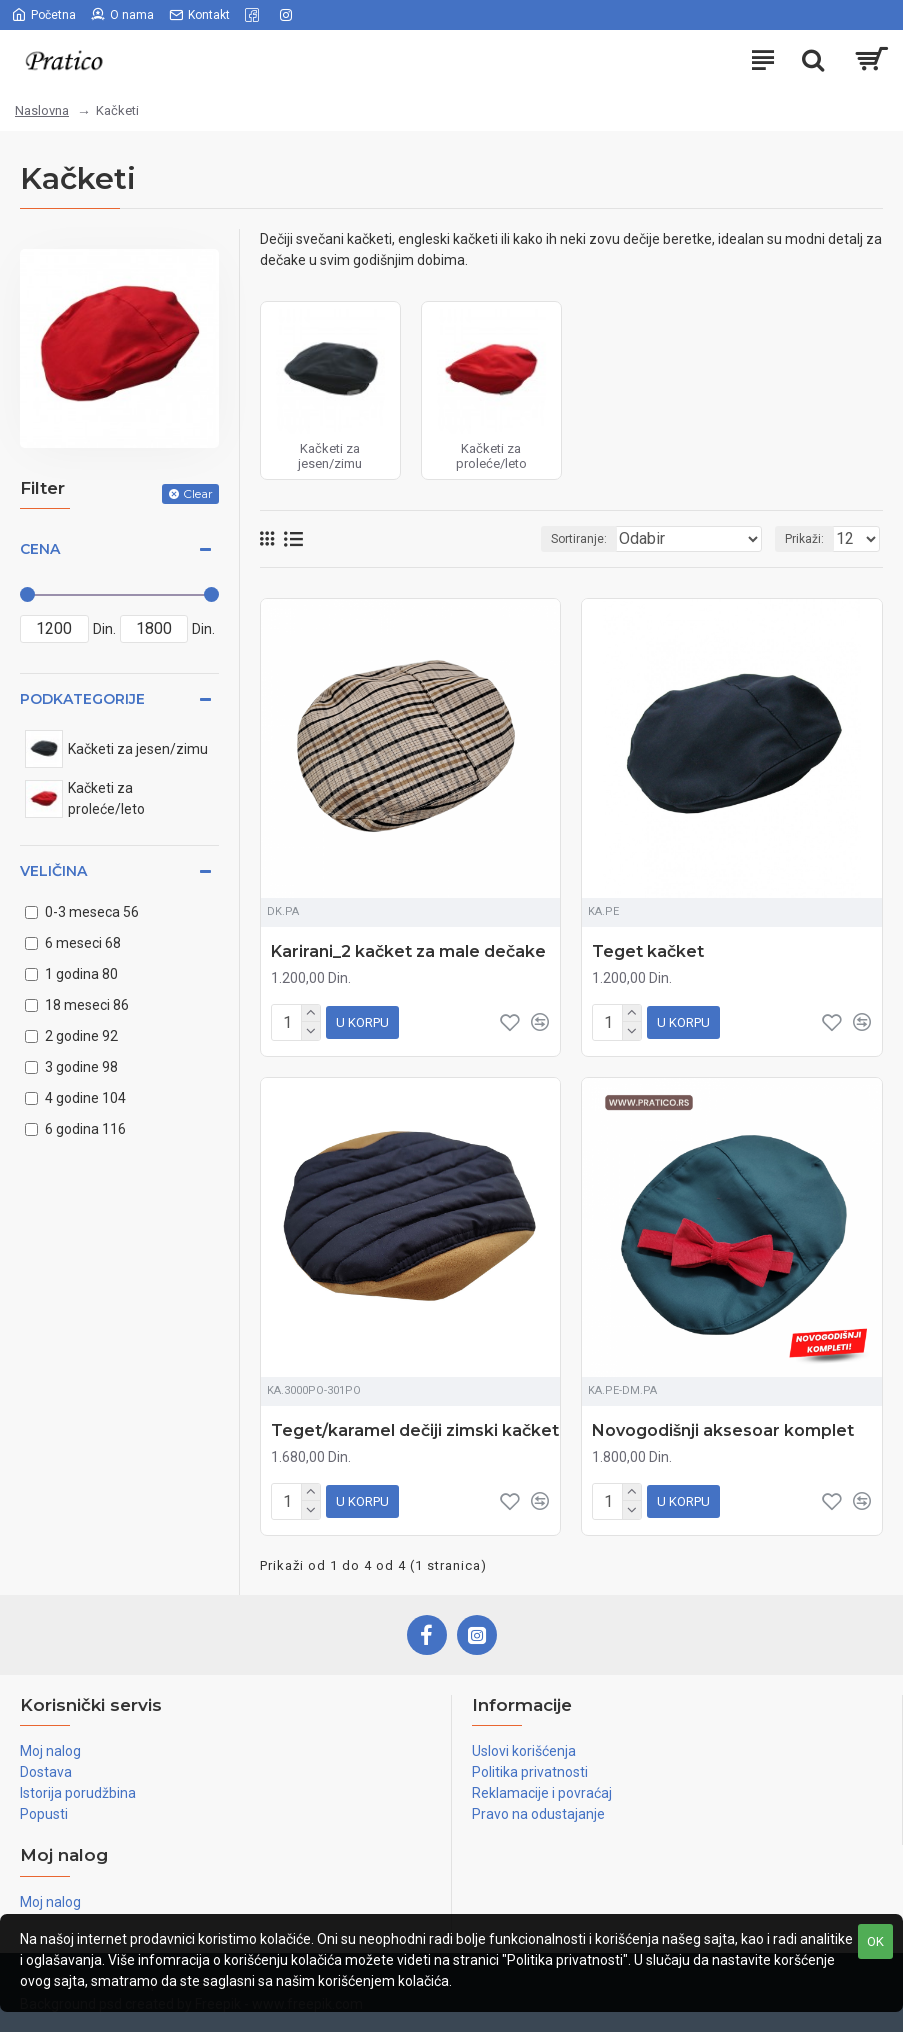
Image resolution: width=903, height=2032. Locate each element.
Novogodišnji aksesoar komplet (723, 1426)
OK (875, 1941)
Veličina (53, 871)
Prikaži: (804, 539)
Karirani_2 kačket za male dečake (408, 951)
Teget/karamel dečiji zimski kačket (415, 1426)
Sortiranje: (579, 539)
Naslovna (42, 110)
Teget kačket (648, 951)
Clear (198, 493)
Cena (40, 549)
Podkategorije (82, 699)
